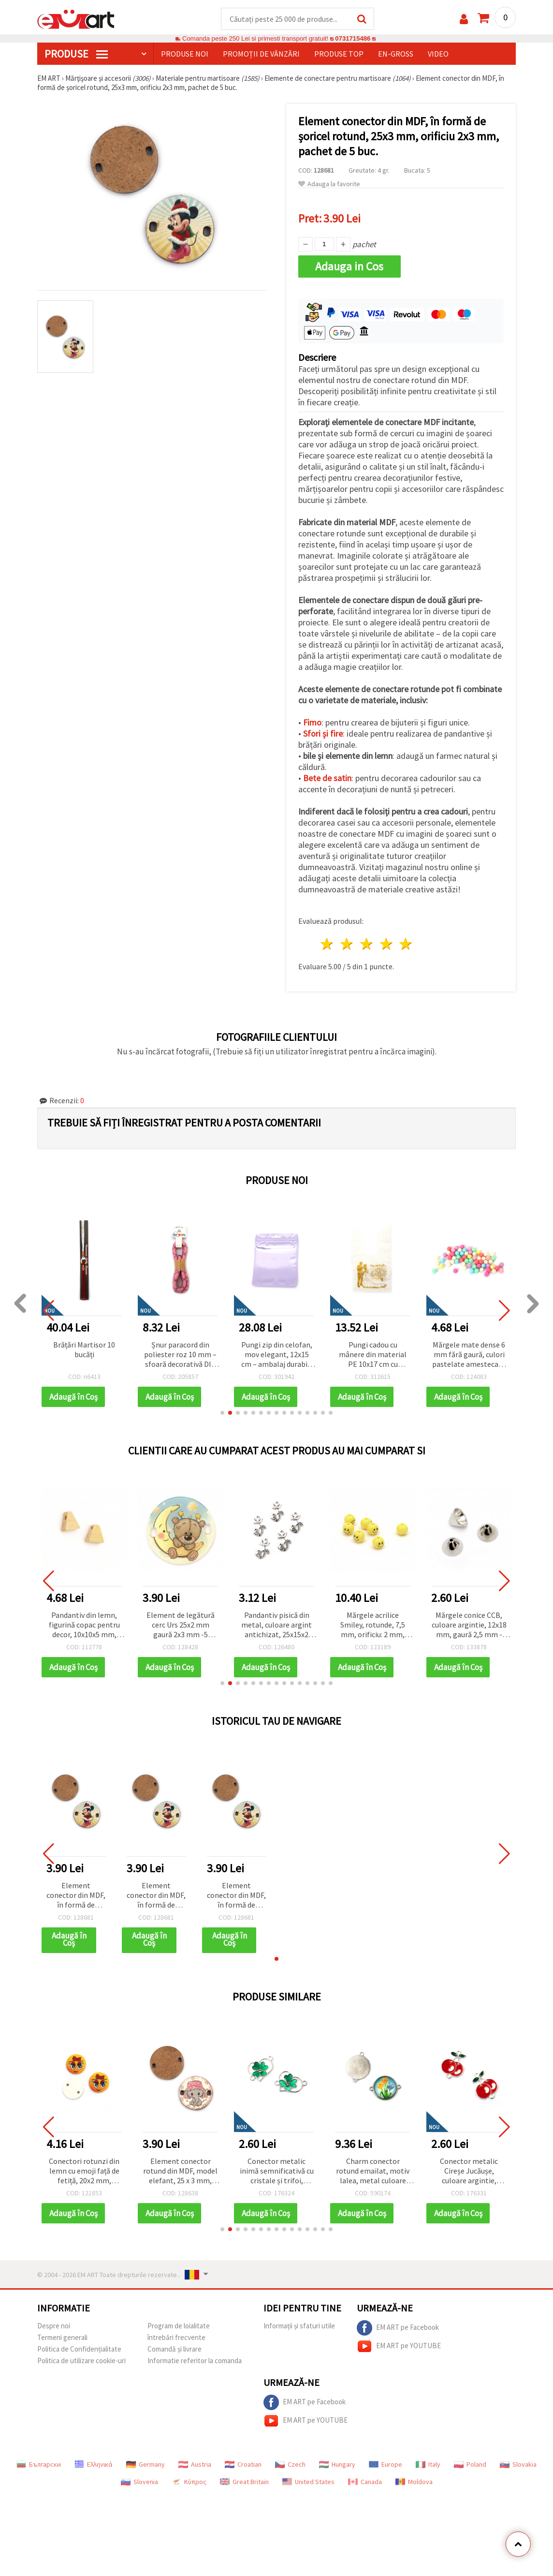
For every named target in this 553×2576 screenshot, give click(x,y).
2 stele (347, 944)
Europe (385, 2464)
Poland (470, 2464)
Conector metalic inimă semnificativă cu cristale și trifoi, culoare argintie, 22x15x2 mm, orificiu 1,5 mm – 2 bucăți (277, 2171)
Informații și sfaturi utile (299, 2325)
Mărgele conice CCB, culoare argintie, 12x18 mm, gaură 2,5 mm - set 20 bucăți (469, 1625)
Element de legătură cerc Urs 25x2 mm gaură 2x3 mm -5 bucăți (180, 1625)
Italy (428, 2464)
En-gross (395, 54)
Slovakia (518, 2464)
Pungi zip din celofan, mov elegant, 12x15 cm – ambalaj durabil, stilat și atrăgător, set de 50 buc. (317, 1355)
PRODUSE (76, 53)
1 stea (327, 944)
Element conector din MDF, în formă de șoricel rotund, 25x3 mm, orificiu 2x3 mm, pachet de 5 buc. (75, 1895)
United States (308, 2482)
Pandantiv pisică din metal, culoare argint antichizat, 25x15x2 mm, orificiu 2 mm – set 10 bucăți (276, 1625)
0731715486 (352, 38)
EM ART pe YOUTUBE (399, 2346)
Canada (365, 2482)
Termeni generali (62, 2337)
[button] (222, 1413)
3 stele (367, 944)
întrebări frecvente (176, 2337)
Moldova (414, 2482)
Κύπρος (189, 2482)
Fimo (312, 722)
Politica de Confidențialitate (79, 2349)
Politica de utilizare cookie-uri (81, 2360)
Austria (194, 2464)
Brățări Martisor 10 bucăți (125, 1349)
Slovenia (139, 2481)
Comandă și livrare (174, 2349)
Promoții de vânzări (261, 54)
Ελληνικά (93, 2464)
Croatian (243, 2464)
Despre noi (53, 2325)
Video (438, 54)
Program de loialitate (178, 2325)
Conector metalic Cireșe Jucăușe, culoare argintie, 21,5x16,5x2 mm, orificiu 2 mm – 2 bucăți (469, 2171)
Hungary (337, 2464)
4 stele (386, 944)
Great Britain (244, 2482)
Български (38, 2464)
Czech (290, 2464)
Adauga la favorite (329, 184)
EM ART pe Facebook (398, 2328)
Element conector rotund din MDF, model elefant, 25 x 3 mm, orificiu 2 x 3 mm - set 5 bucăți (180, 2171)
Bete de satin (327, 778)
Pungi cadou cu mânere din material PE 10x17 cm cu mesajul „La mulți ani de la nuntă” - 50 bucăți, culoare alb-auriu (413, 1355)
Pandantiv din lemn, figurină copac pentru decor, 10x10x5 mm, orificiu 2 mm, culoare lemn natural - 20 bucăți (84, 1625)
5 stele (406, 944)
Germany (145, 2464)
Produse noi (184, 54)
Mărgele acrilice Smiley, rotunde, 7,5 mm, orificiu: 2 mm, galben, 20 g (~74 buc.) (372, 1625)
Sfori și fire (323, 733)
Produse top (339, 54)
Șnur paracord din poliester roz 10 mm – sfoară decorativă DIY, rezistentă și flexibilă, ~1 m (221, 1355)
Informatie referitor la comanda (194, 2360)
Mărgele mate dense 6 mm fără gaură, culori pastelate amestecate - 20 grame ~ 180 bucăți (509, 1355)
